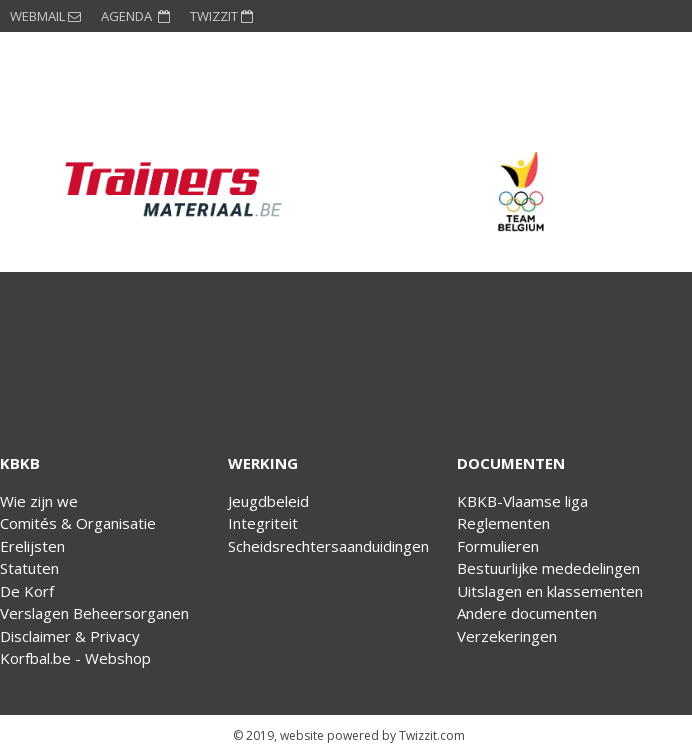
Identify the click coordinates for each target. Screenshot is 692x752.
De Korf (27, 591)
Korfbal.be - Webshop (75, 658)
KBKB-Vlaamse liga (522, 501)
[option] (173, 192)
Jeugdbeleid (268, 501)
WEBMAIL (45, 16)
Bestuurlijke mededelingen (548, 568)
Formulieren (498, 546)
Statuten (29, 568)
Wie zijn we (39, 501)
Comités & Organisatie (78, 523)
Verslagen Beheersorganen (94, 613)
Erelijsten (32, 546)
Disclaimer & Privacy (70, 636)
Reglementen (503, 523)
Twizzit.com (432, 735)
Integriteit (263, 523)
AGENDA (135, 16)
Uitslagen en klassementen (550, 591)
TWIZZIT (221, 16)
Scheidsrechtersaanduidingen (328, 546)
